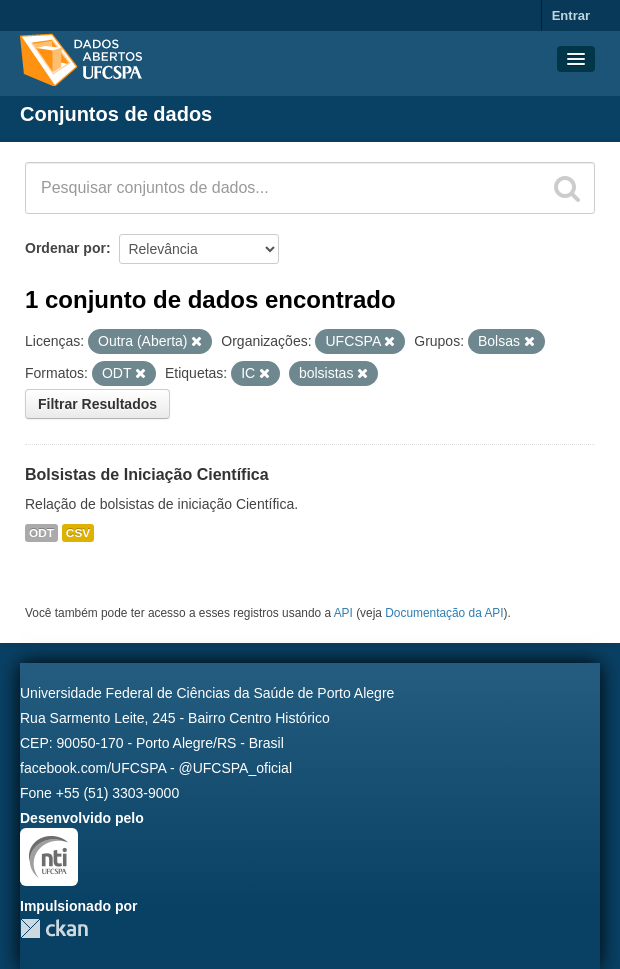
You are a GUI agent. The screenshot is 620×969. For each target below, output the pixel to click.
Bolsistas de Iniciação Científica (147, 474)
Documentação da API (444, 613)
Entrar (571, 15)
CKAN (54, 928)
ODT (41, 533)
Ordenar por (65, 248)
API (343, 613)
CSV (78, 533)
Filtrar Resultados (97, 404)
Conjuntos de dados (116, 114)
